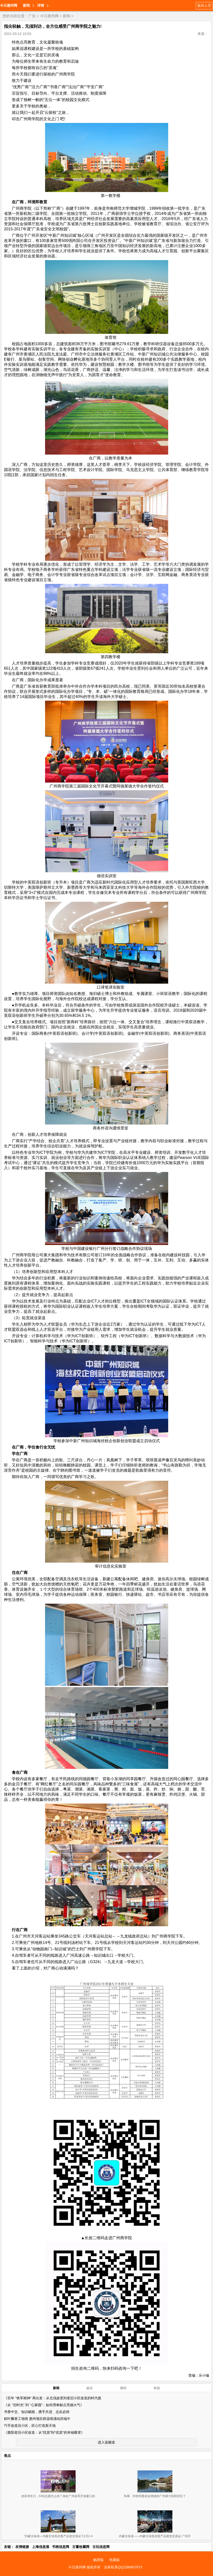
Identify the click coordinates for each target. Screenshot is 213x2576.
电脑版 (114, 2560)
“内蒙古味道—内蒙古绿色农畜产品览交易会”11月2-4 (58, 2536)
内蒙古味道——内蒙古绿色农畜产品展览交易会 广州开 (155, 2536)
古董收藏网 (80, 2547)
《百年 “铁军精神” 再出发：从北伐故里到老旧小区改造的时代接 (52, 2398)
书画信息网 (60, 2547)
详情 (40, 5)
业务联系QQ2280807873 (123, 2567)
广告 (32, 16)
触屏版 (98, 2560)
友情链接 (22, 2547)
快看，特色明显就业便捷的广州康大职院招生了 (155, 2496)
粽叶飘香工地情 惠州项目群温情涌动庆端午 (37, 2419)
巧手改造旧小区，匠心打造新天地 (30, 2426)
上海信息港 (40, 2547)
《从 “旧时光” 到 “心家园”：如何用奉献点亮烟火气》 (44, 2405)
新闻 (26, 5)
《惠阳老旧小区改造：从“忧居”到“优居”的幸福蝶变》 (44, 2432)
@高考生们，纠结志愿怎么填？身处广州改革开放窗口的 (58, 2496)
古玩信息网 (101, 2547)
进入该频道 (106, 2442)
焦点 (7, 2456)
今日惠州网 (8, 5)
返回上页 (204, 5)
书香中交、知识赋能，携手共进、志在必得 (36, 2412)
